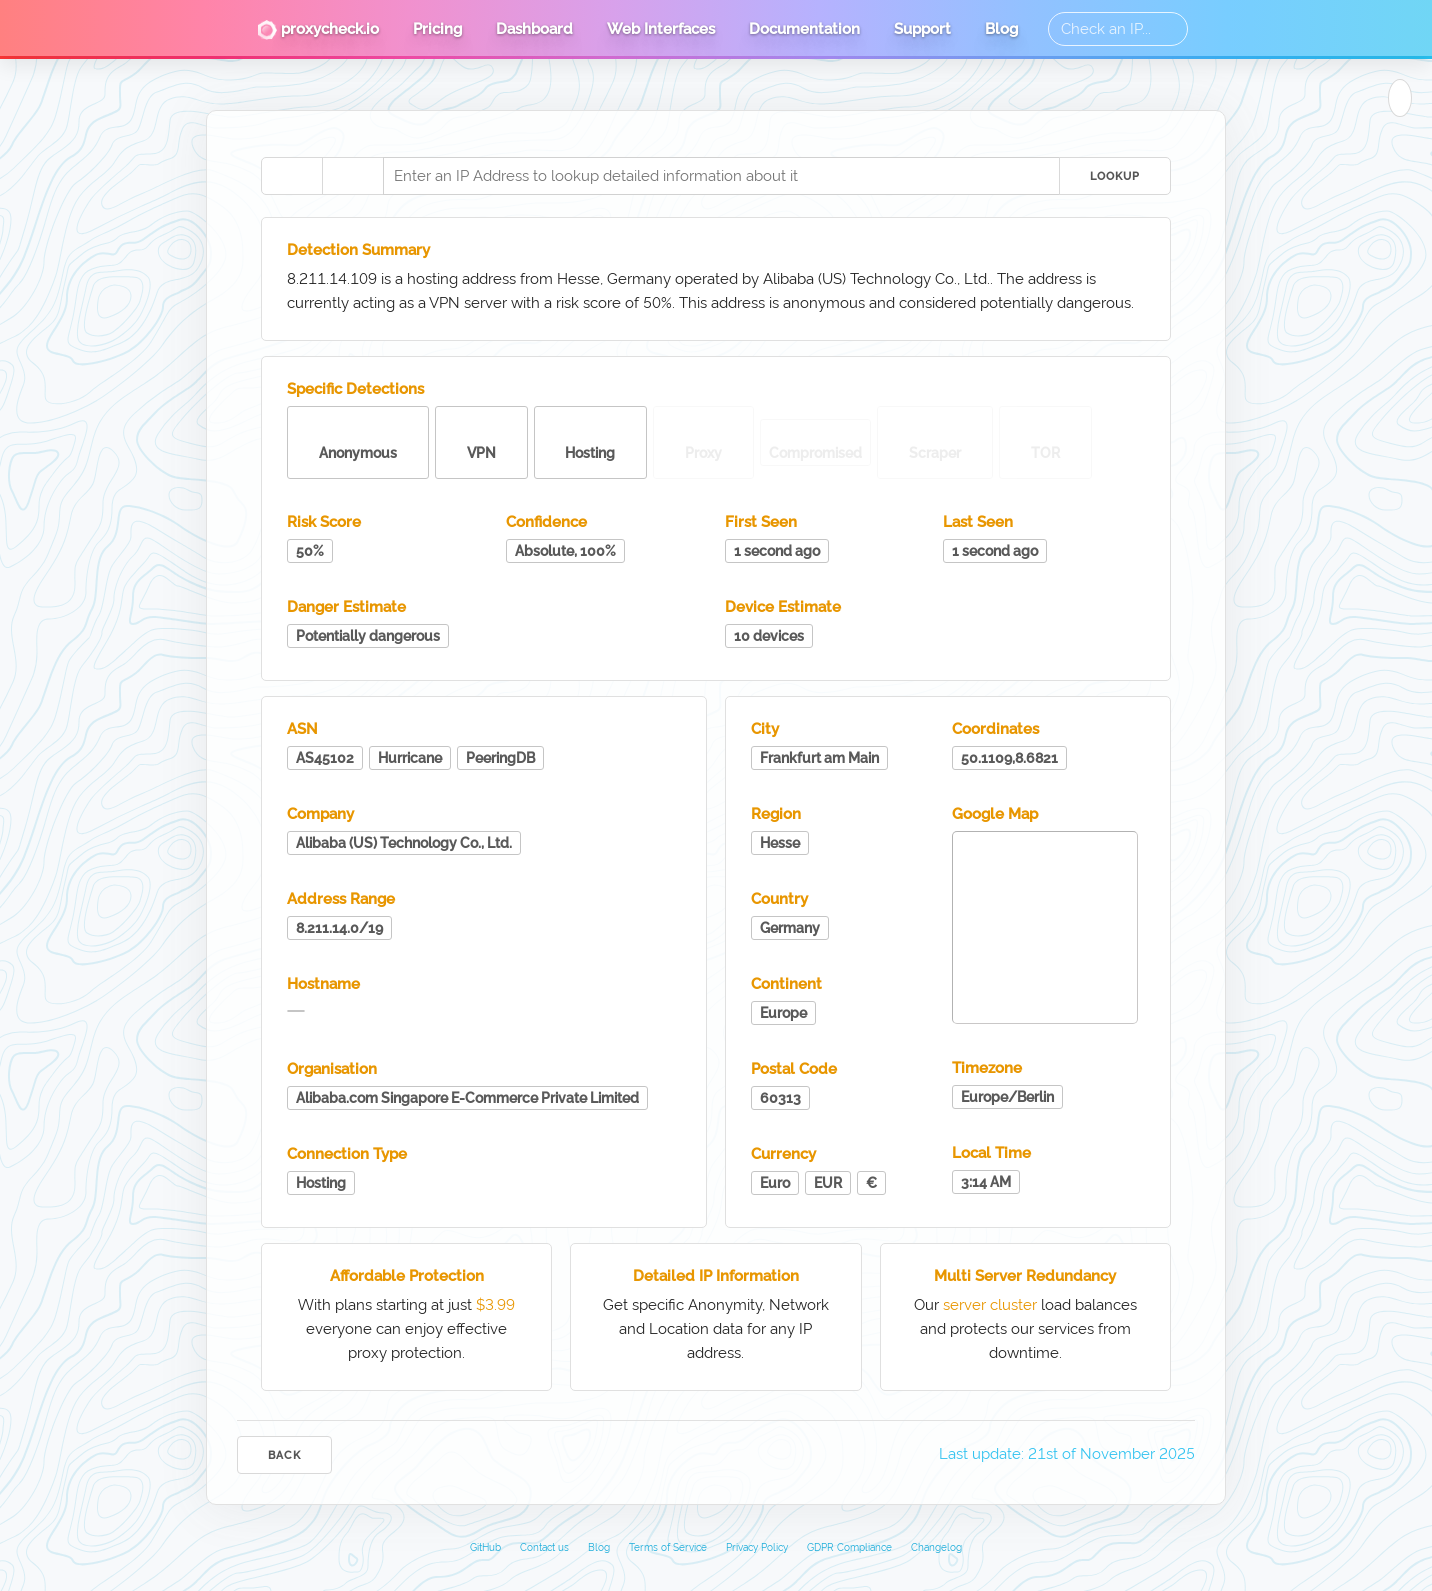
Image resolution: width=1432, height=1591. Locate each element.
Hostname (323, 984)
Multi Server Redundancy (1025, 1276)
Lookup (1115, 176)
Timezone (987, 1068)
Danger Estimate (346, 607)
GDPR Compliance (849, 1547)
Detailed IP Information (716, 1276)
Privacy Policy (757, 1547)
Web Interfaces (661, 29)
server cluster (990, 1305)
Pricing (437, 29)
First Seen (761, 522)
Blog (1001, 29)
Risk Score (324, 522)
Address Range (341, 899)
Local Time (991, 1153)
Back (284, 1455)
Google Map (995, 814)
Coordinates (995, 729)
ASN (302, 729)
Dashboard (534, 29)
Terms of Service (668, 1547)
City (765, 729)
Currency (783, 1154)
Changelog (936, 1547)
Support (922, 29)
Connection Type (347, 1154)
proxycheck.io (318, 30)
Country (779, 899)
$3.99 (495, 1305)
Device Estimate (783, 607)
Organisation (332, 1069)
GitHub (485, 1547)
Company (320, 814)
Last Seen (978, 522)
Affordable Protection (407, 1276)
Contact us (544, 1547)
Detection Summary (358, 250)
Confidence (546, 522)
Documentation (804, 29)
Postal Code (794, 1069)
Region (776, 814)
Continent (786, 984)
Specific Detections (355, 389)
